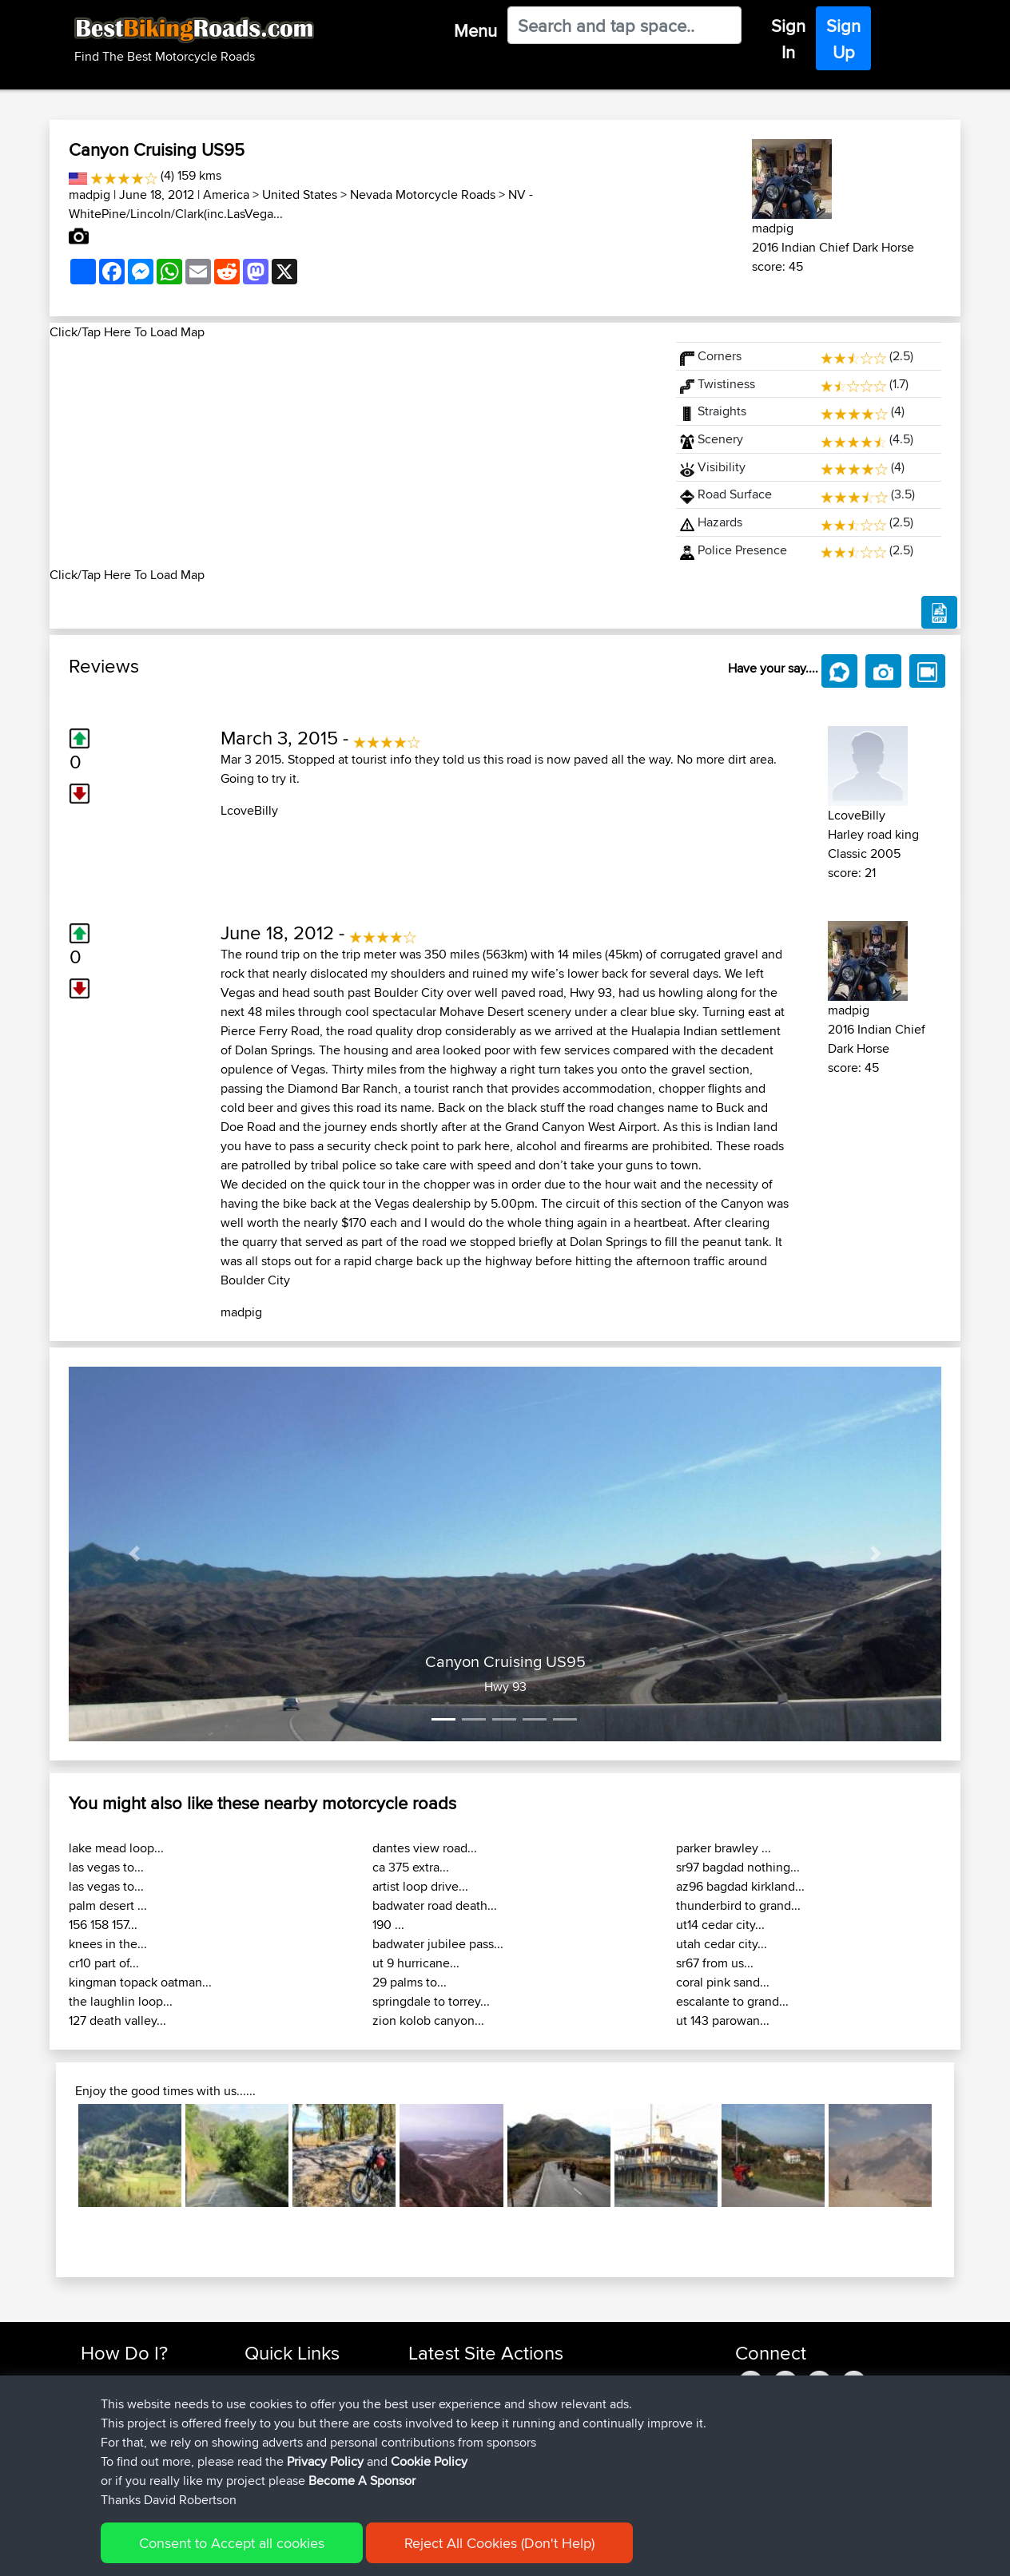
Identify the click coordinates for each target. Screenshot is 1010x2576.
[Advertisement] (353, 454)
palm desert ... (108, 1905)
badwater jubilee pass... (437, 1944)
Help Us (266, 2475)
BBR (509, 2475)
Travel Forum (278, 2399)
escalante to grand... (732, 2001)
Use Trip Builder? (125, 2399)
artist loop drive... (420, 1886)
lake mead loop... (116, 1848)
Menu (475, 30)
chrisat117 (433, 2380)
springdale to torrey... (431, 2001)
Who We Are (277, 2437)
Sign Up (843, 39)
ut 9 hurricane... (415, 1963)
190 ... (388, 1924)
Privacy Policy (295, 2552)
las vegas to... (106, 1867)
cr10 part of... (104, 1963)
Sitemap (230, 2552)
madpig (89, 194)
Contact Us (273, 2456)
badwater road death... (434, 1905)
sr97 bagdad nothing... (738, 1867)
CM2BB (542, 2399)
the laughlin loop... (121, 2001)
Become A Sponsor (131, 2456)
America (226, 194)
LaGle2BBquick (562, 2418)
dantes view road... (424, 1848)
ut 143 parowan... (722, 2020)
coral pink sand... (722, 1982)
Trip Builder (274, 2418)
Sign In (788, 39)
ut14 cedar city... (720, 1924)
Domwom (435, 2399)
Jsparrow (434, 2475)
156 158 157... (103, 1924)
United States (299, 194)
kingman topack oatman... (140, 1982)
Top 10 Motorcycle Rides (308, 2380)
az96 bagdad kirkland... (740, 1886)
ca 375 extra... (410, 1867)
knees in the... (108, 1944)
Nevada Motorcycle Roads (422, 194)
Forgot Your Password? (142, 2437)
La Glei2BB (551, 2437)
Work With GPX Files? (136, 2418)
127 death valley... (117, 2020)
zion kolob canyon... (428, 2020)
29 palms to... (409, 1982)
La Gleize (547, 2456)
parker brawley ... (723, 1848)
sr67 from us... (715, 1963)
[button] (134, 1554)
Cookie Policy (374, 2552)
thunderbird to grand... (738, 1905)
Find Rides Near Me (132, 2380)
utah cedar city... (721, 1944)
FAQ (91, 2475)
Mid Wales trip (555, 2380)
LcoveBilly (249, 810)
